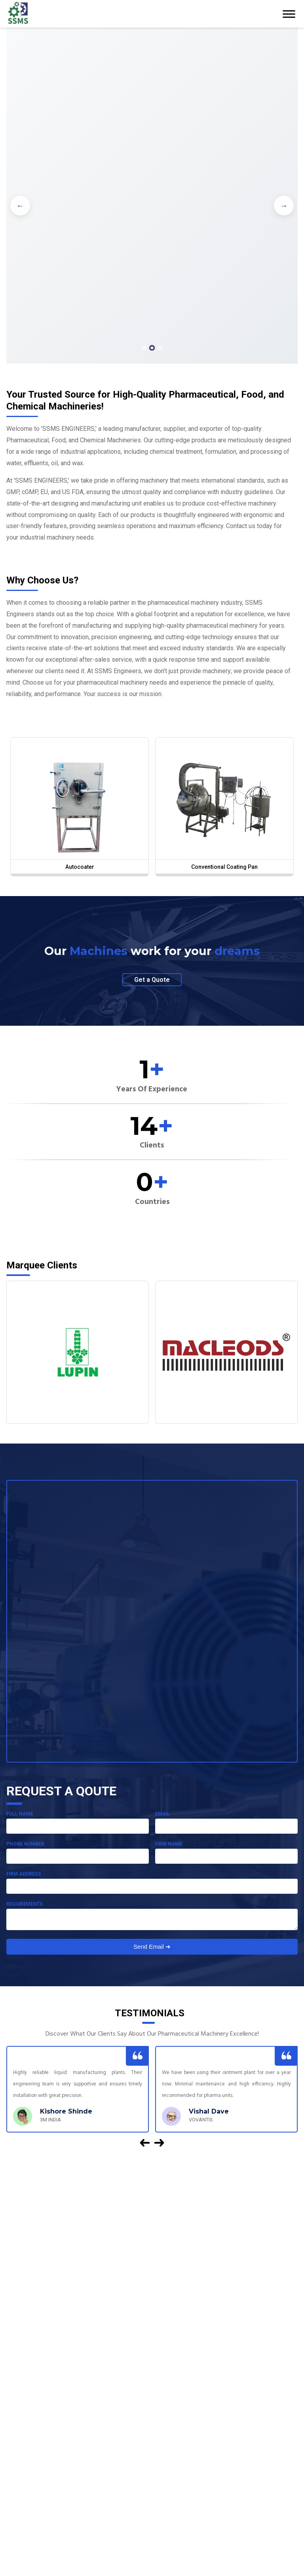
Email (162, 1814)
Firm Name (168, 1844)
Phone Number (25, 1844)
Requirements (24, 1904)
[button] (144, 348)
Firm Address (23, 1874)
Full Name (19, 1814)
